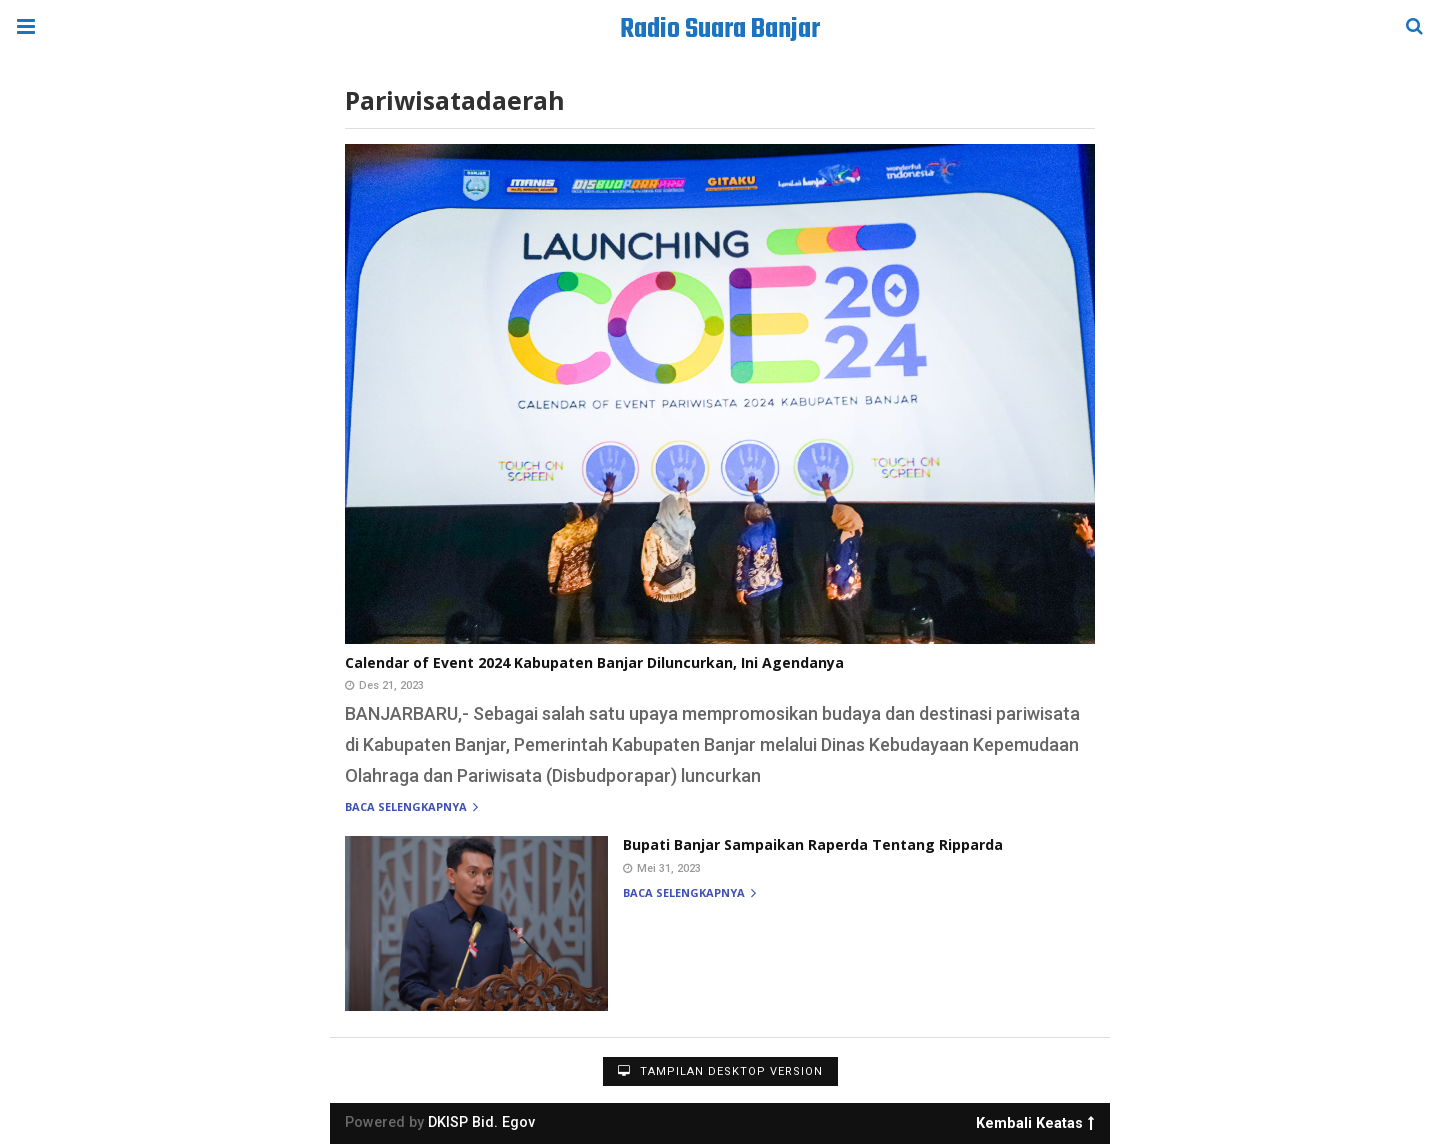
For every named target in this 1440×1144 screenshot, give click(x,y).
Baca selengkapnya (411, 807)
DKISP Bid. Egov (481, 1122)
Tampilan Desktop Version (720, 1071)
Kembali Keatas (1035, 1120)
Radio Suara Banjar (720, 29)
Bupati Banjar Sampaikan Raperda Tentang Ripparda (813, 844)
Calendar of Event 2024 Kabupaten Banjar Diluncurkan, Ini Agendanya (594, 662)
